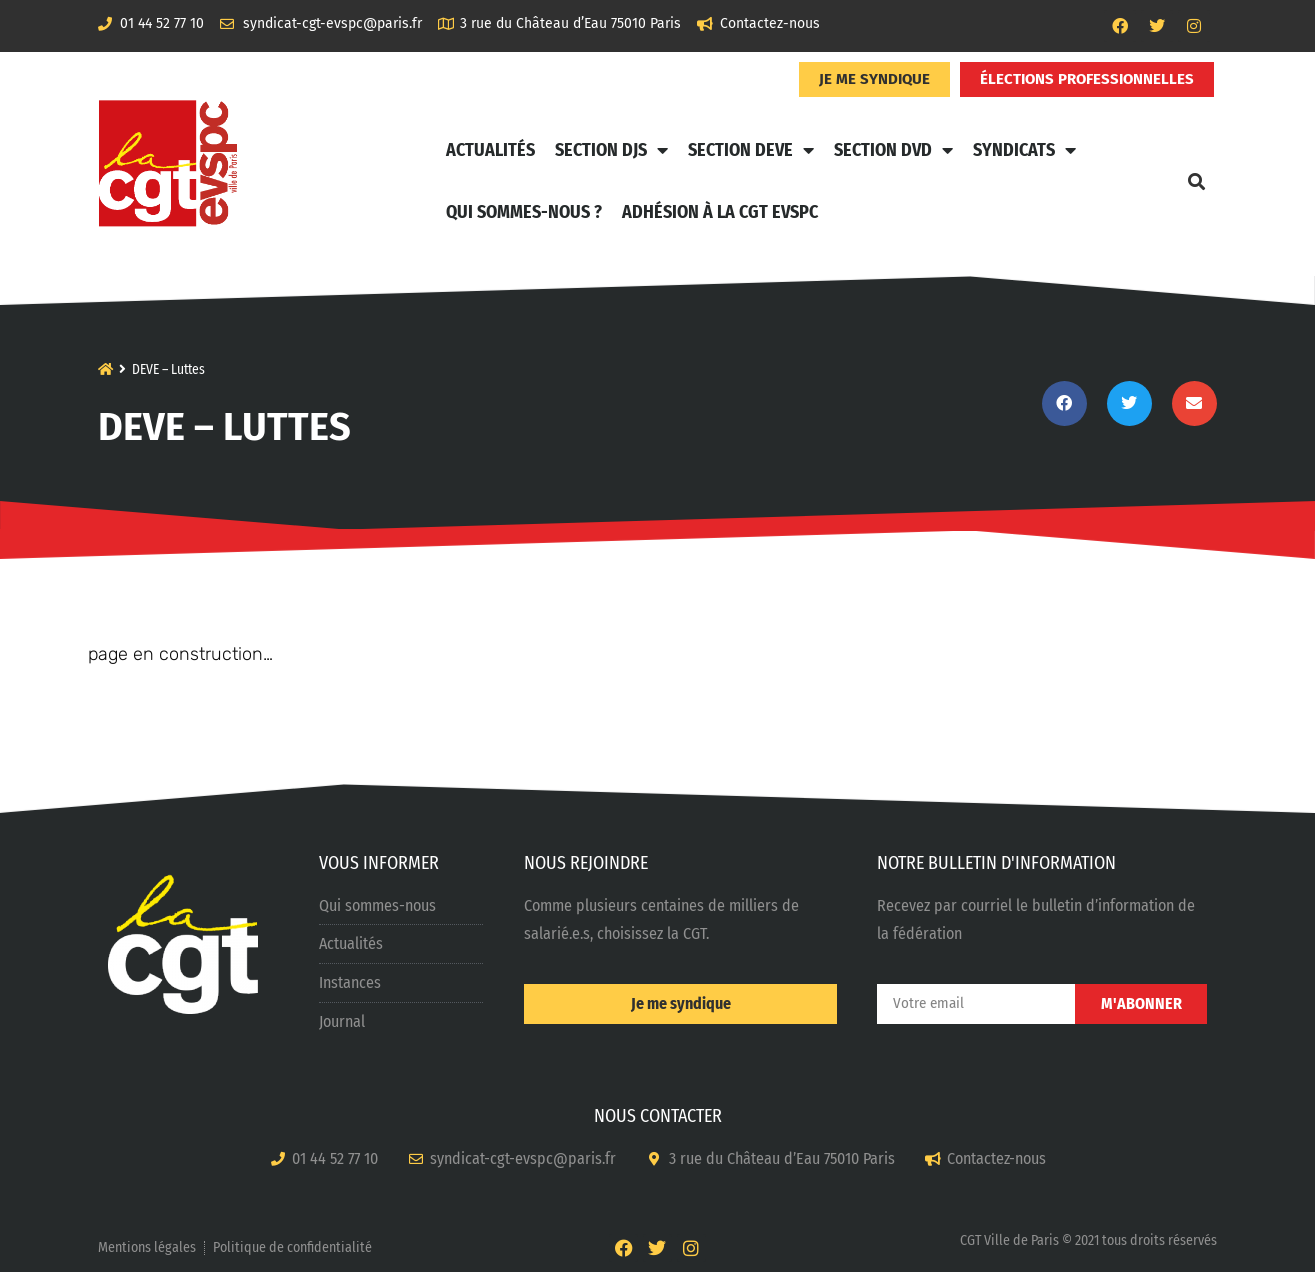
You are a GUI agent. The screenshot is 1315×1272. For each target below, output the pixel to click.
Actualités (490, 150)
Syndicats (1024, 150)
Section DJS (611, 150)
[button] (1197, 181)
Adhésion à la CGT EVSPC (720, 212)
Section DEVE (751, 150)
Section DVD (893, 150)
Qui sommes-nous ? (524, 212)
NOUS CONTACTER (658, 1116)
